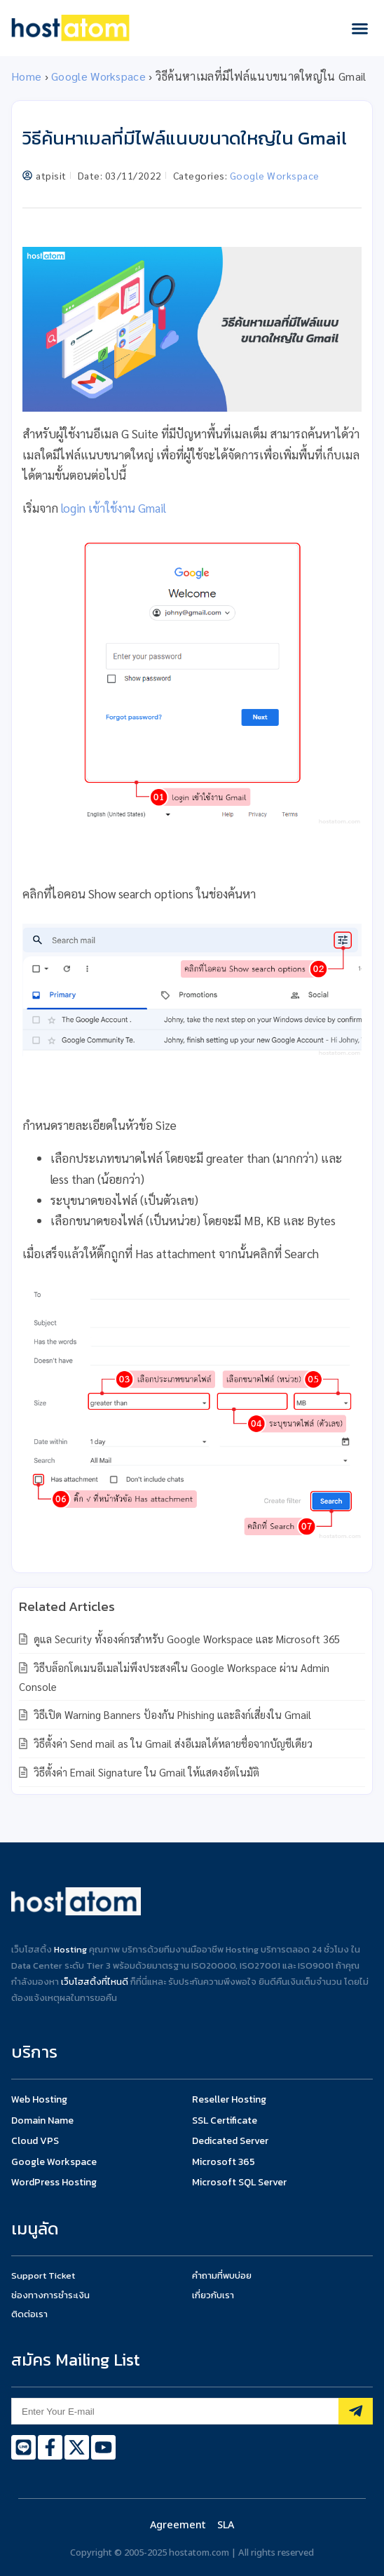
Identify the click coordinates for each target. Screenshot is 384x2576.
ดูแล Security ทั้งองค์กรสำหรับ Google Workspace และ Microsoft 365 (185, 1638)
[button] (360, 28)
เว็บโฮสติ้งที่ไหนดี (94, 1981)
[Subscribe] (355, 2411)
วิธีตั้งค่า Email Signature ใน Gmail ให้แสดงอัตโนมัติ (145, 1772)
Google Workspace (98, 76)
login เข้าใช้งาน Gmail (113, 507)
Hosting (70, 1949)
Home (26, 76)
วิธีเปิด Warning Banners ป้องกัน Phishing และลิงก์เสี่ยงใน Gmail (171, 1714)
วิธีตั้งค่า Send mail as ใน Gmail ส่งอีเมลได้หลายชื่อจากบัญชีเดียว (172, 1743)
